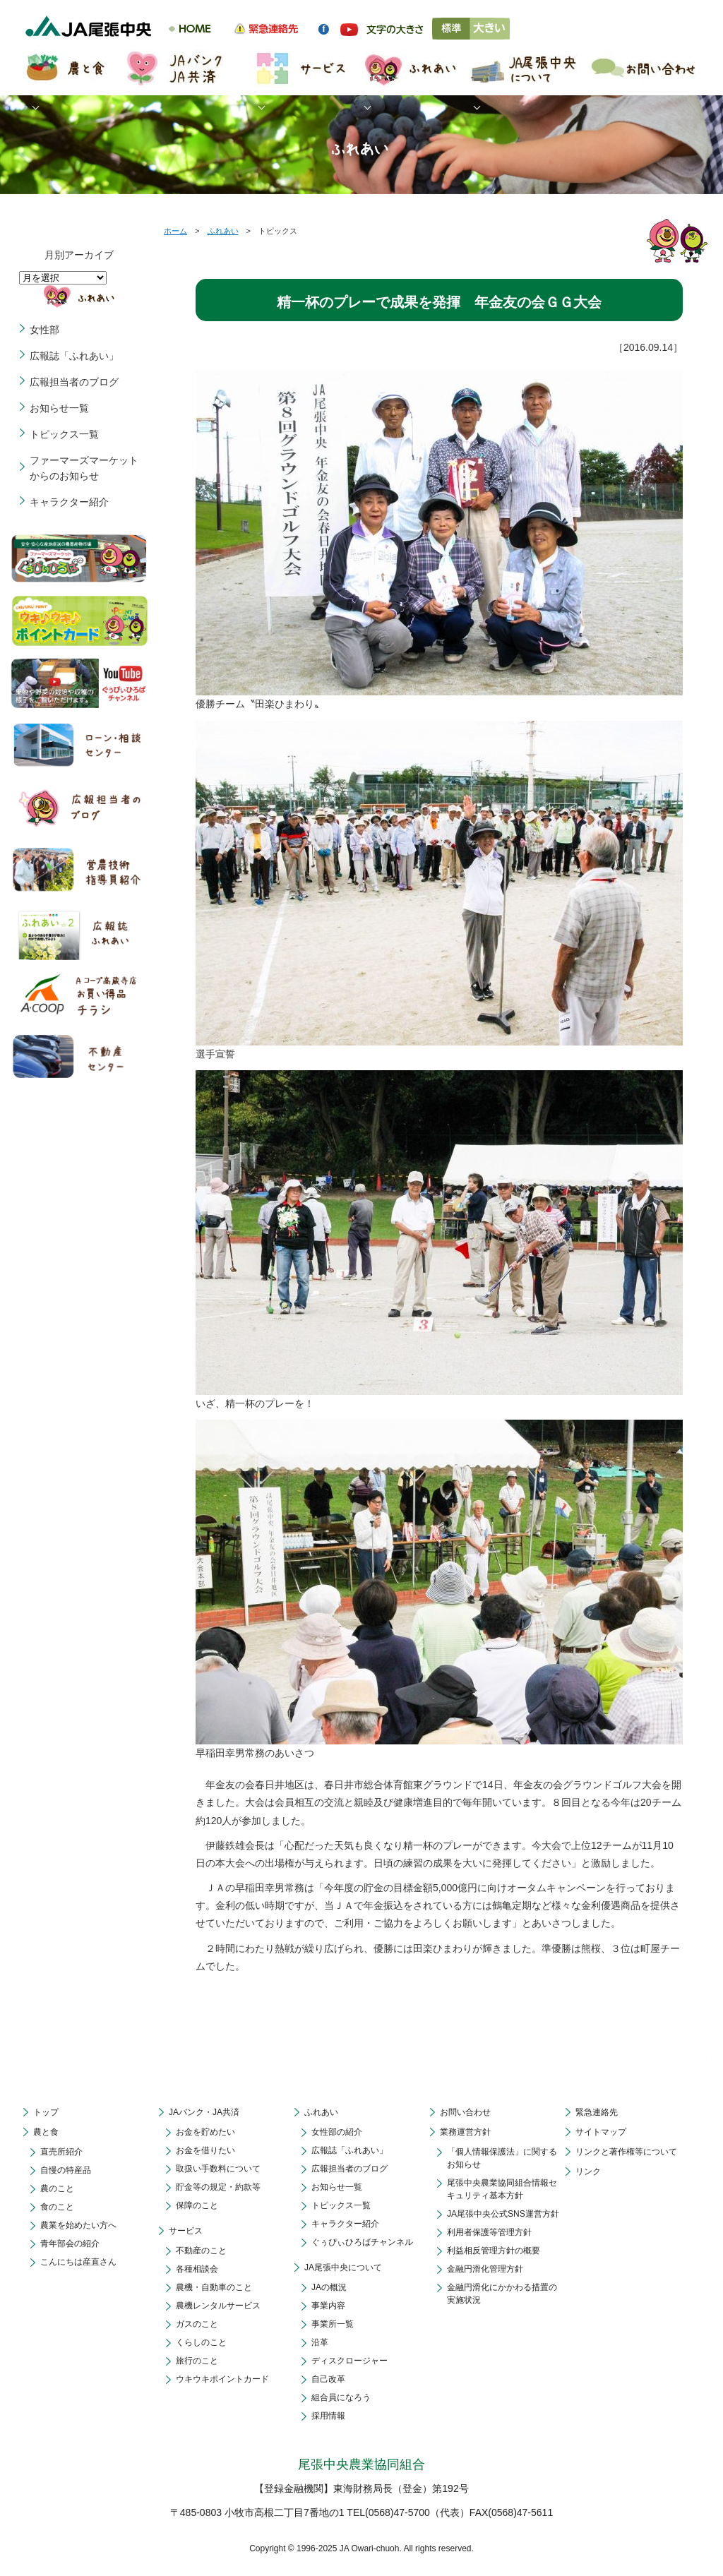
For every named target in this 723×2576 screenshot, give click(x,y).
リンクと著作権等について (626, 2152)
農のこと (57, 2188)
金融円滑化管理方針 (485, 2269)
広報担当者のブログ (74, 382)
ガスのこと (197, 2324)
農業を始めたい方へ (78, 2225)
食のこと (57, 2207)
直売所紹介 (61, 2152)
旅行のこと (197, 2361)
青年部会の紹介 (70, 2243)
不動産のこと (201, 2251)
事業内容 (328, 2306)
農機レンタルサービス (218, 2306)
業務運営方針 (465, 2132)
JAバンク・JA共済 (204, 2112)
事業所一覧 (332, 2324)
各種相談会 (197, 2269)
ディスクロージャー (349, 2361)
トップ (46, 2112)
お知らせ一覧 (59, 408)
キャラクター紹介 (69, 502)
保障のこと (197, 2205)
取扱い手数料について (218, 2169)
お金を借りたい (205, 2150)
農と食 (46, 2132)
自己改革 (328, 2379)
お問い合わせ (465, 2112)
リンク (588, 2171)
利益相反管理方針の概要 (493, 2251)
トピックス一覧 (64, 434)
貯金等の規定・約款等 (218, 2187)
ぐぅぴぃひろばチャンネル (362, 2242)
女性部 (44, 329)
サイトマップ (600, 2132)
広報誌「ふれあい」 (74, 355)
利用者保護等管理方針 (489, 2232)
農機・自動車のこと (214, 2287)
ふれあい (223, 231)
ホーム (175, 231)
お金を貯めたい (205, 2132)
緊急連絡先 (596, 2112)
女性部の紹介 (336, 2132)
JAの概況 (329, 2287)
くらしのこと (201, 2342)
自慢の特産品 (65, 2170)
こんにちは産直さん (78, 2262)
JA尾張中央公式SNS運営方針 (503, 2214)
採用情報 (328, 2416)
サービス (186, 2231)
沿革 (319, 2342)
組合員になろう (341, 2397)
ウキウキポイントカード (222, 2379)
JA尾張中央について (343, 2267)
